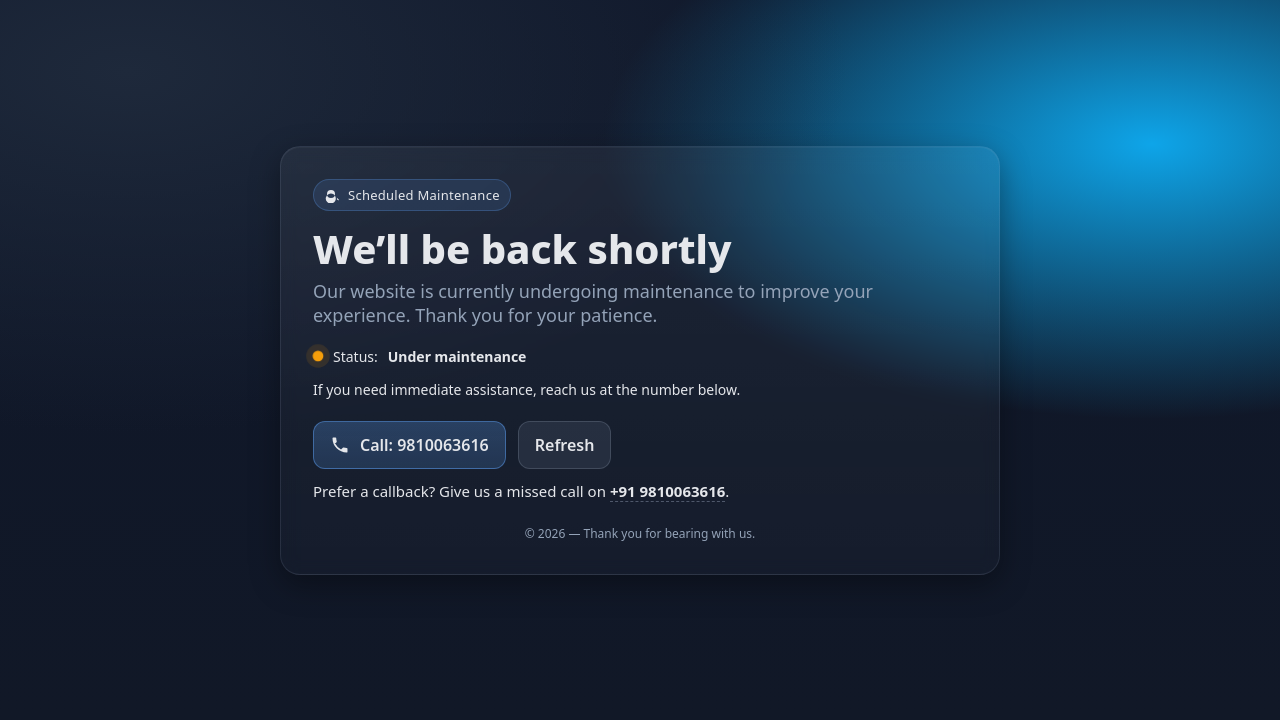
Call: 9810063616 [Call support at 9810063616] (409, 445)
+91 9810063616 (667, 491)
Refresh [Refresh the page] (565, 445)
